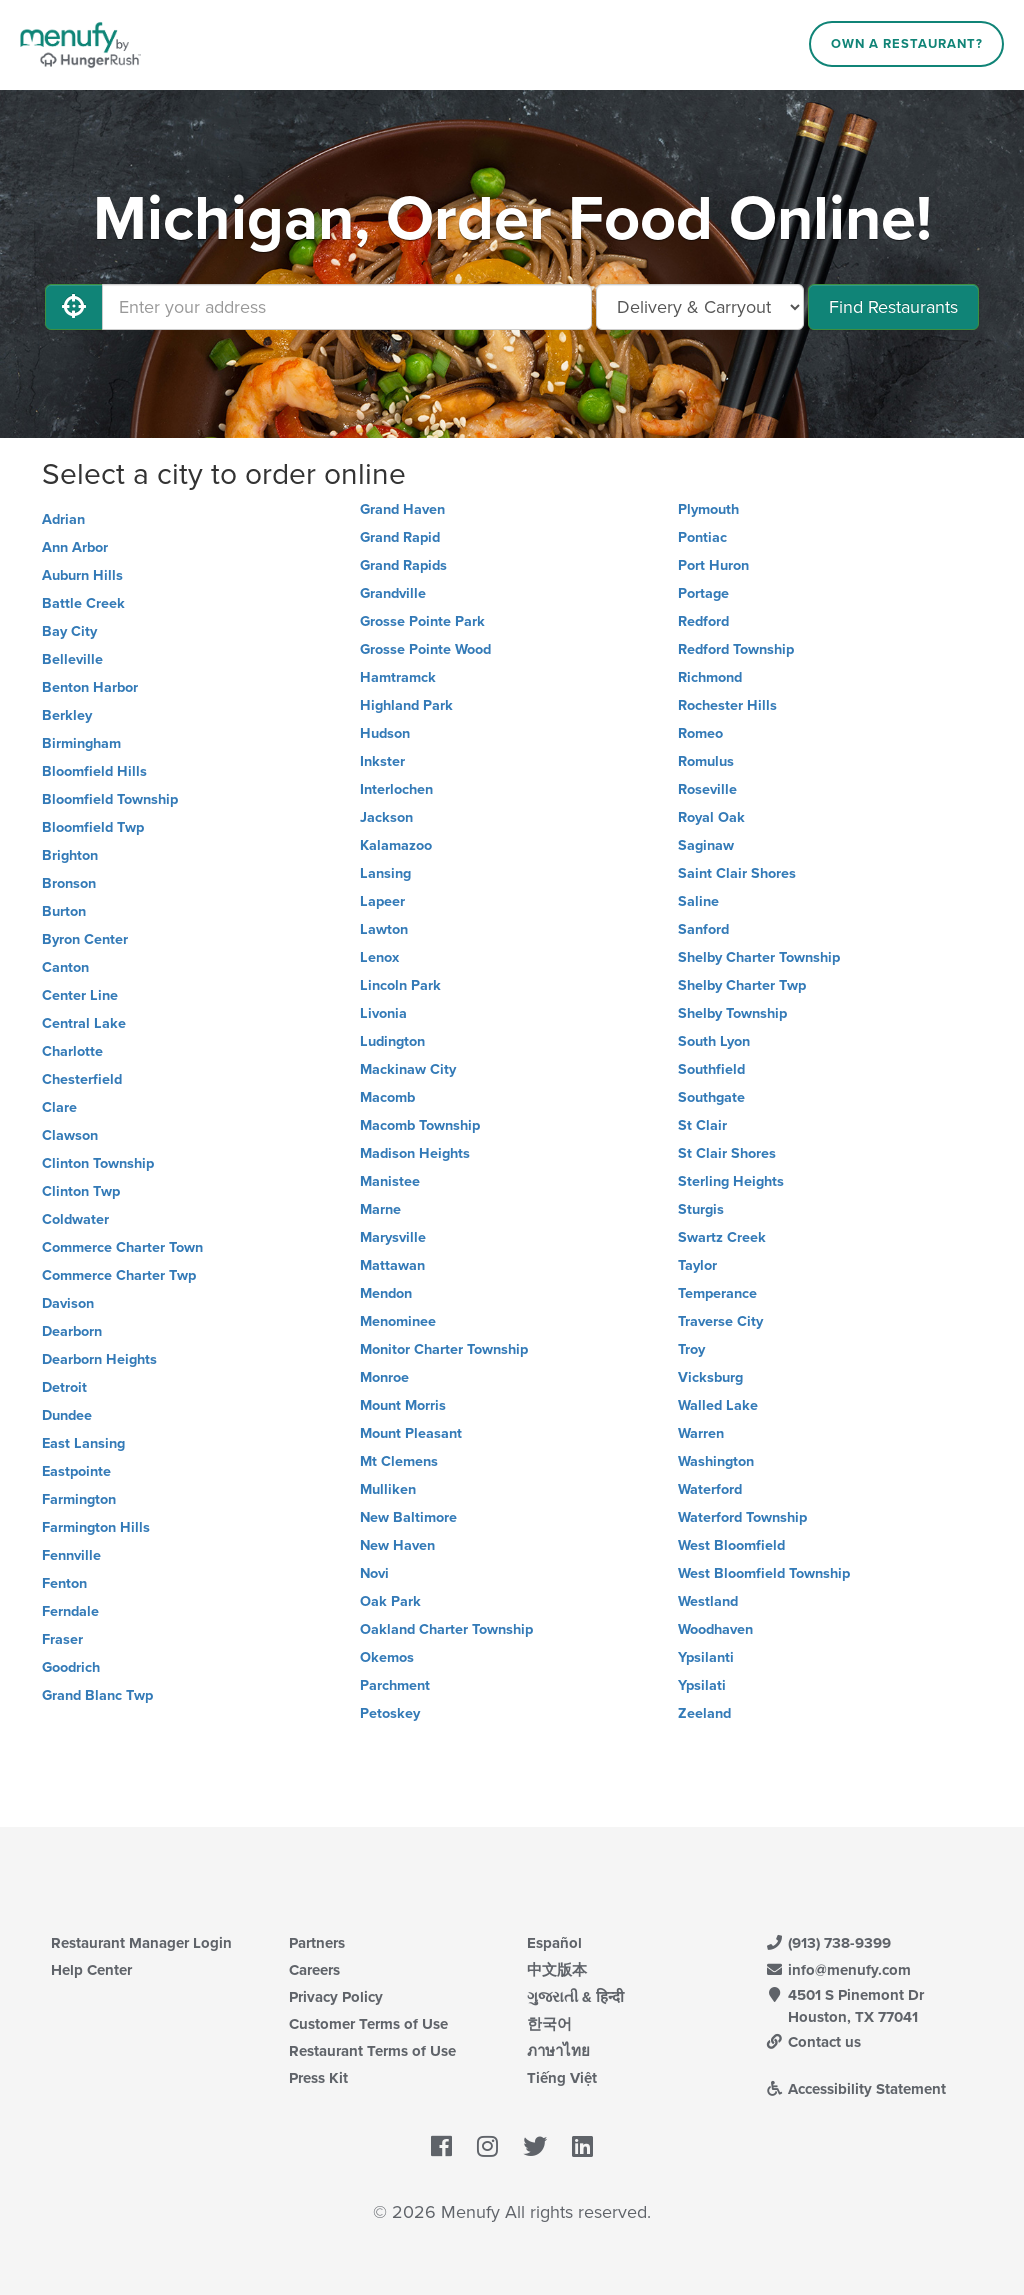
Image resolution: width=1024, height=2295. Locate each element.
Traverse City (720, 1321)
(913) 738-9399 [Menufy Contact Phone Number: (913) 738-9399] (828, 1943)
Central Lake (84, 1023)
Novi (374, 1573)
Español (554, 1943)
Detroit (64, 1387)
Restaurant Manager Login (141, 1943)
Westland (708, 1601)
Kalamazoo (396, 845)
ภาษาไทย (558, 2051)
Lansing (385, 873)
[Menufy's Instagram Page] (487, 2147)
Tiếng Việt (562, 2078)
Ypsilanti (706, 1657)
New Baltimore (408, 1517)
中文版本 (557, 1970)
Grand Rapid (400, 537)
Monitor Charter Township (444, 1349)
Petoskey (390, 1713)
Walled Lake (718, 1405)
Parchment (395, 1685)
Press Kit (318, 2078)
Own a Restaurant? (907, 44)
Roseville (707, 789)
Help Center (91, 1970)
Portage (703, 593)
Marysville (393, 1237)
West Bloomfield (731, 1545)
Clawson (70, 1135)
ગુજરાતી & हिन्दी (575, 1997)
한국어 (549, 2024)
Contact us (813, 2042)
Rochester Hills (727, 705)
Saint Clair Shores (737, 873)
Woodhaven (715, 1629)
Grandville (393, 593)
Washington (716, 1461)
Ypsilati (702, 1685)
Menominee (398, 1321)
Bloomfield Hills (94, 771)
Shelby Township (732, 1013)
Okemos (387, 1657)
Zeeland (704, 1713)
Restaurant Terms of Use (372, 2051)
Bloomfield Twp (93, 827)
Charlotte (72, 1051)
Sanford (703, 929)
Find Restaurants (893, 307)
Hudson (385, 733)
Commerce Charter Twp (119, 1275)
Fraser (62, 1639)
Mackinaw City (408, 1069)
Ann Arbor (75, 547)
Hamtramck (398, 677)
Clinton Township (98, 1163)
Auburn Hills (82, 575)
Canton (65, 967)
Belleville (72, 659)
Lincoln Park (400, 985)
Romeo (700, 733)
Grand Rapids (403, 565)
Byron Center (85, 939)
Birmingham (81, 743)
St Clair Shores (727, 1153)
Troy (691, 1349)
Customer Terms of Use (368, 2024)
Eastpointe (76, 1471)
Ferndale (70, 1611)
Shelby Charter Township (759, 957)
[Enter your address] (347, 307)
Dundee (67, 1415)
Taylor (697, 1265)
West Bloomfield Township (764, 1573)
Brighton (70, 855)
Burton (64, 911)
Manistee (390, 1181)
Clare (59, 1107)
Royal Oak (711, 817)
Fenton (64, 1583)
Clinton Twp (81, 1191)
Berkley (67, 715)
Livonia (383, 1013)
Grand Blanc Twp (97, 1695)
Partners (317, 1943)
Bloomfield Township (110, 799)
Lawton (384, 929)
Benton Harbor (90, 687)
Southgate (711, 1097)
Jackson (386, 817)
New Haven (397, 1545)
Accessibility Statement (855, 2089)
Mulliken (388, 1489)
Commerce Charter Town (122, 1247)
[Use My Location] (74, 307)
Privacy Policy (336, 1997)
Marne (380, 1209)
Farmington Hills (96, 1527)
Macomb (387, 1097)
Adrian (63, 519)
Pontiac (702, 537)
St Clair (702, 1125)
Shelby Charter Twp (742, 985)
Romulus (706, 761)
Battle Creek (83, 603)
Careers (314, 1970)
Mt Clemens (399, 1461)
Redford (703, 621)
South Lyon (714, 1041)
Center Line (80, 995)
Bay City (69, 631)
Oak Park (390, 1601)
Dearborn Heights (99, 1359)
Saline (698, 901)
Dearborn (72, 1331)
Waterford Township (742, 1517)
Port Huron (713, 565)
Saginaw (706, 845)
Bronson (69, 883)
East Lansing (83, 1443)
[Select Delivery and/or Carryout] (700, 307)
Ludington (392, 1041)
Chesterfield (82, 1079)
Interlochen (396, 789)
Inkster (382, 761)
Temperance (717, 1293)
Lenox (379, 957)
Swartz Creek (722, 1237)
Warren (701, 1433)
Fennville (71, 1555)
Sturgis (701, 1209)
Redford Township (736, 649)
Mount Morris (403, 1405)
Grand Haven (402, 509)
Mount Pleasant (411, 1433)
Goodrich (71, 1667)
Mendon (386, 1293)
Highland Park (406, 705)
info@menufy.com (838, 1970)
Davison (68, 1303)
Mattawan (392, 1265)
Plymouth (708, 509)
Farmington (79, 1499)
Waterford (710, 1489)
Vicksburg (710, 1377)
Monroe (384, 1377)
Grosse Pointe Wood (425, 649)
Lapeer (382, 901)
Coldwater (75, 1219)
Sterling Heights (731, 1181)
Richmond (710, 677)
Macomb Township (420, 1125)
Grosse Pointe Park (422, 621)
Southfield (711, 1069)
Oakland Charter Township (446, 1629)
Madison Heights (415, 1153)
